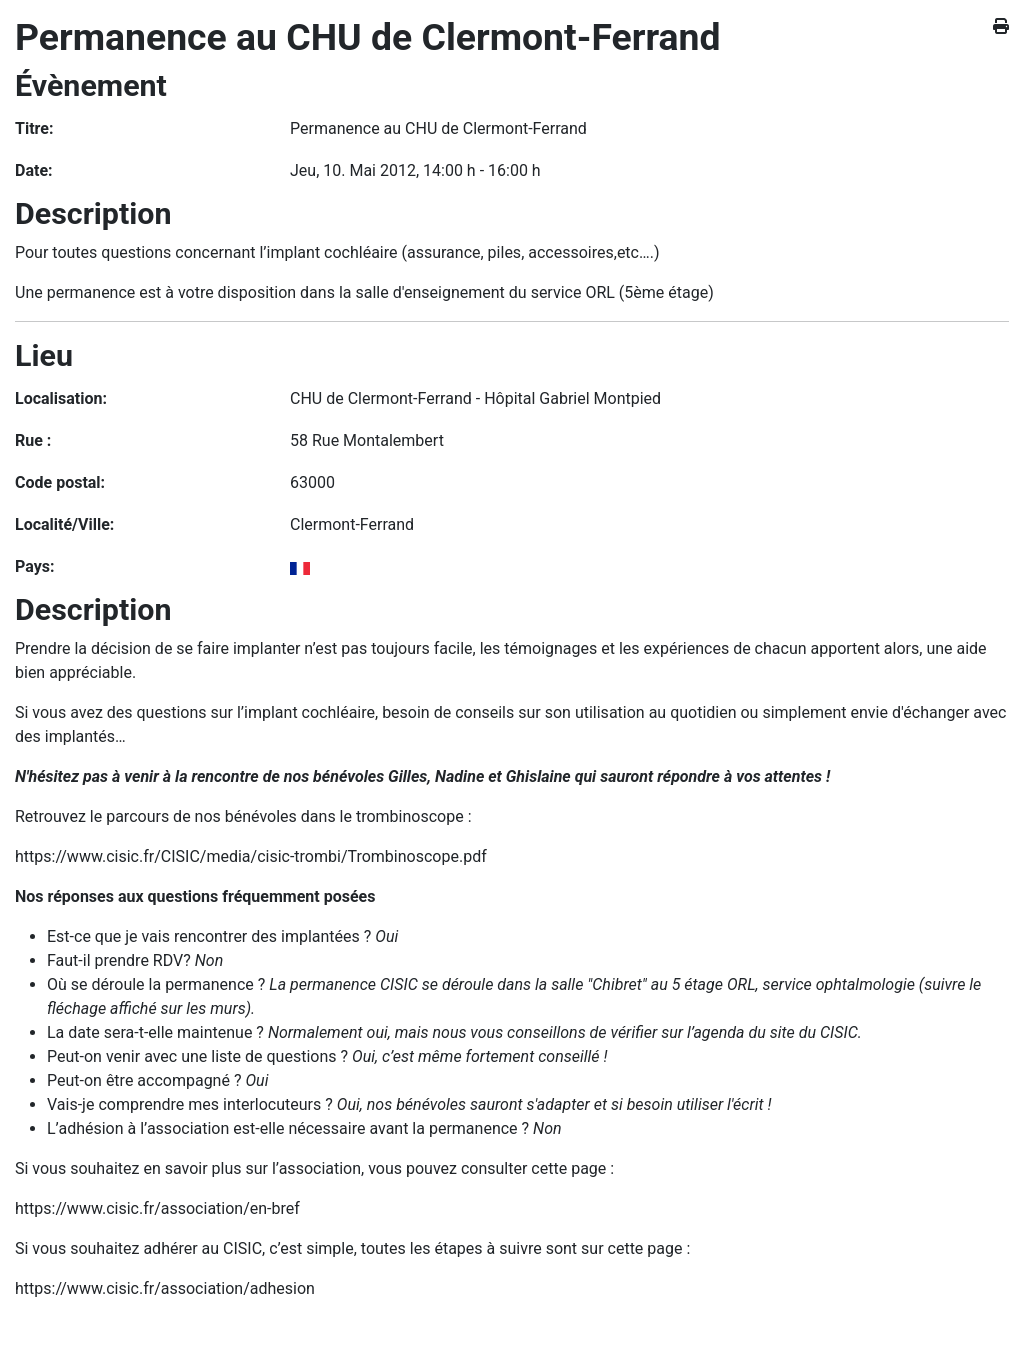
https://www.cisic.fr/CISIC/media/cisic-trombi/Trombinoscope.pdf (251, 856)
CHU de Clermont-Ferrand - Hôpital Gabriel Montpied (475, 398)
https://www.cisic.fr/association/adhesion (165, 1288)
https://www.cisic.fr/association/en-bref (157, 1208)
